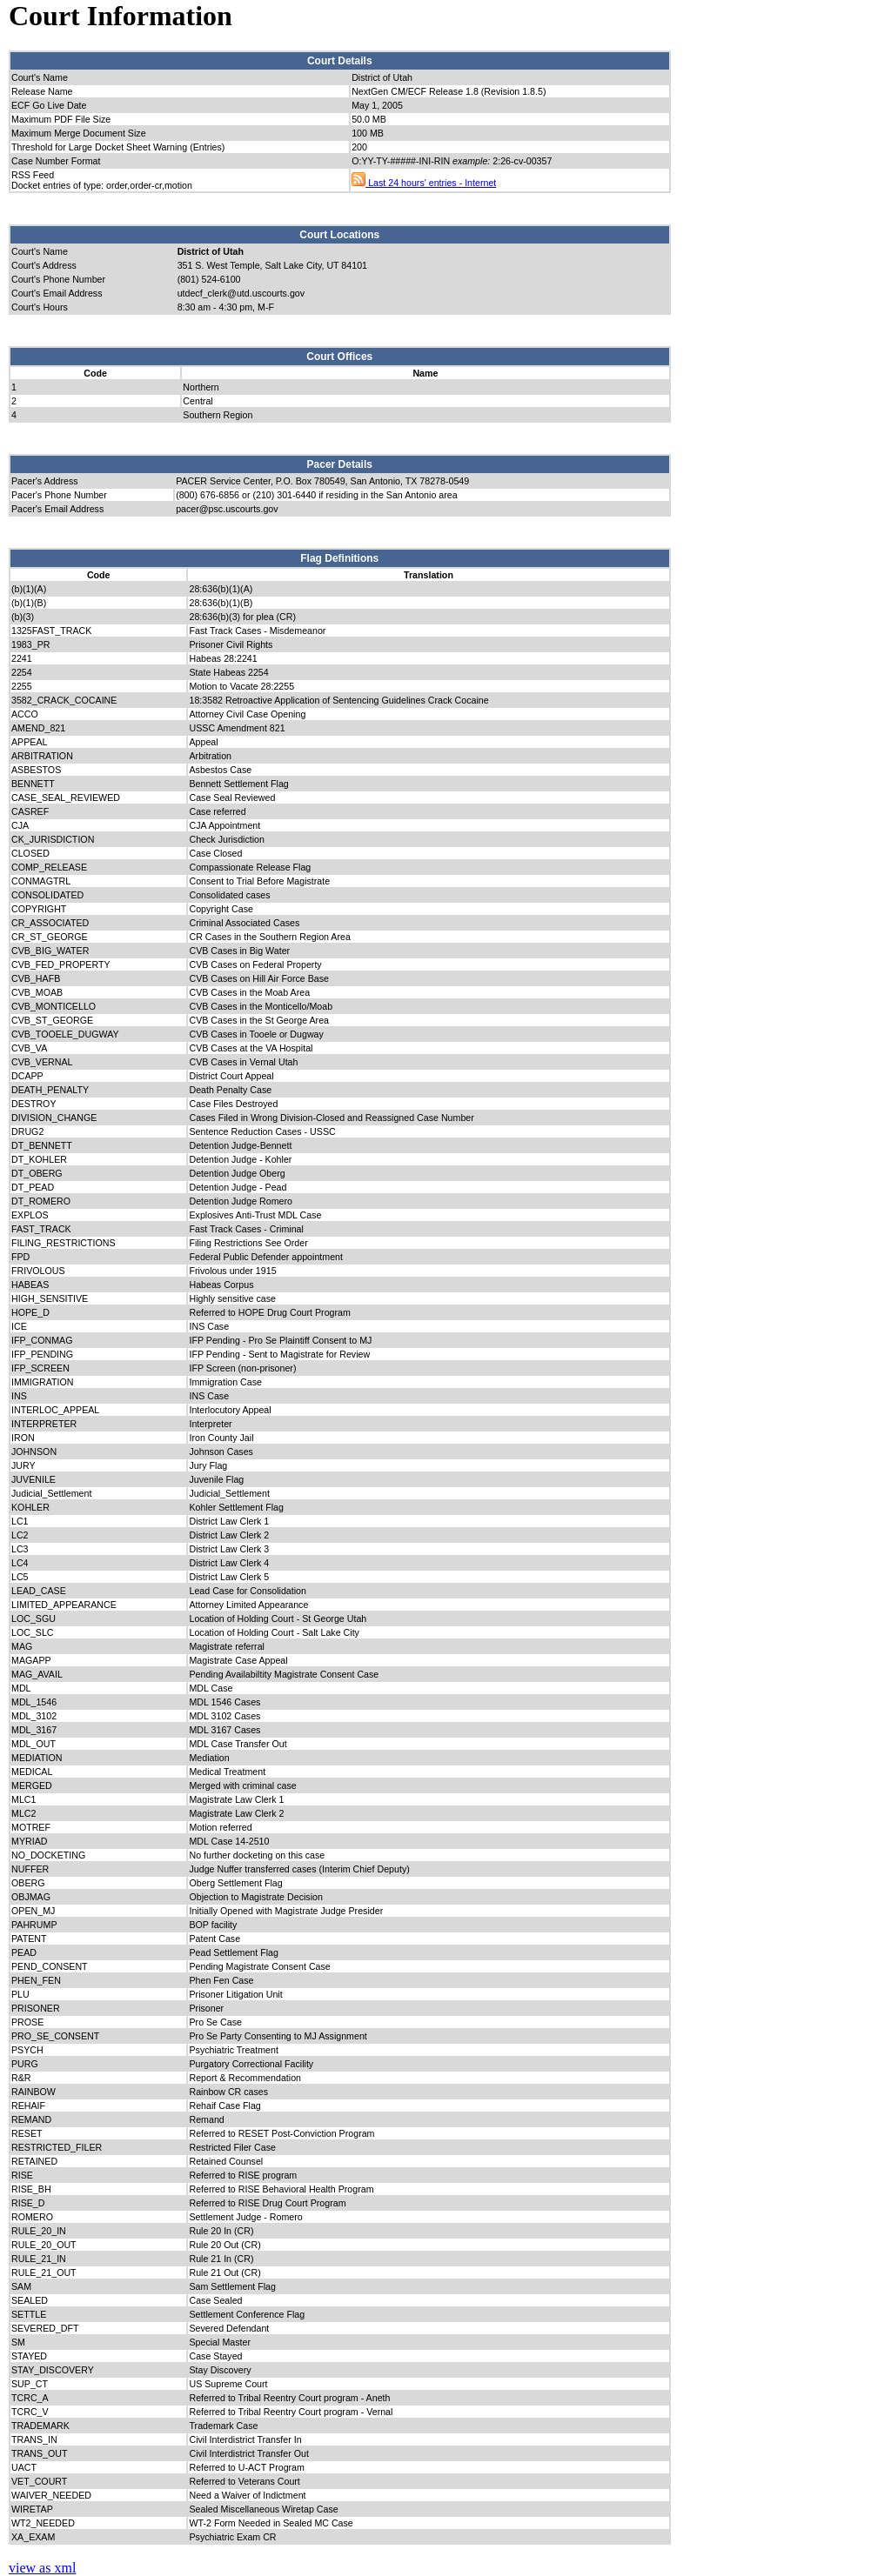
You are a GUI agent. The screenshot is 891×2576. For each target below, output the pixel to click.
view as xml (42, 2567)
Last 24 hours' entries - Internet (424, 182)
